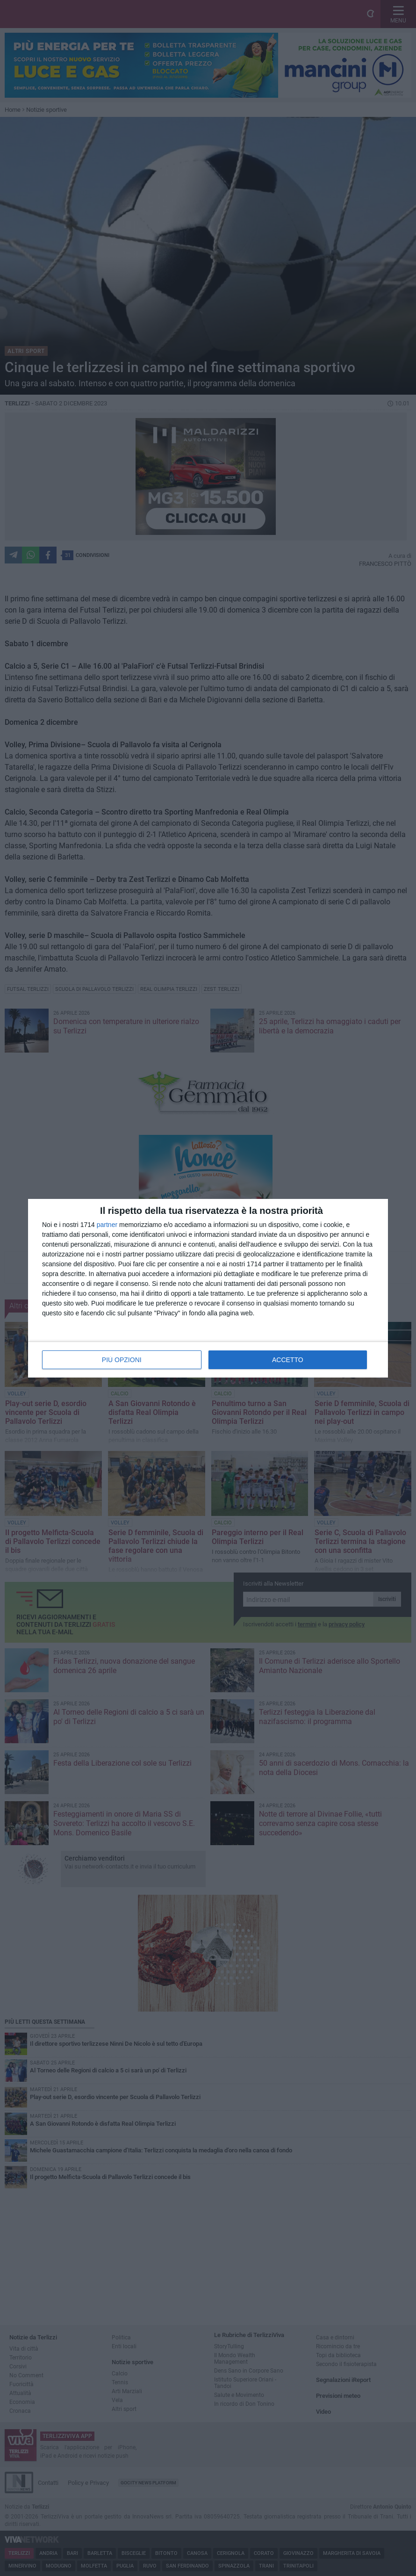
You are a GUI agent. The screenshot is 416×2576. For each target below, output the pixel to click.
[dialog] (208, 1288)
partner (107, 1224)
